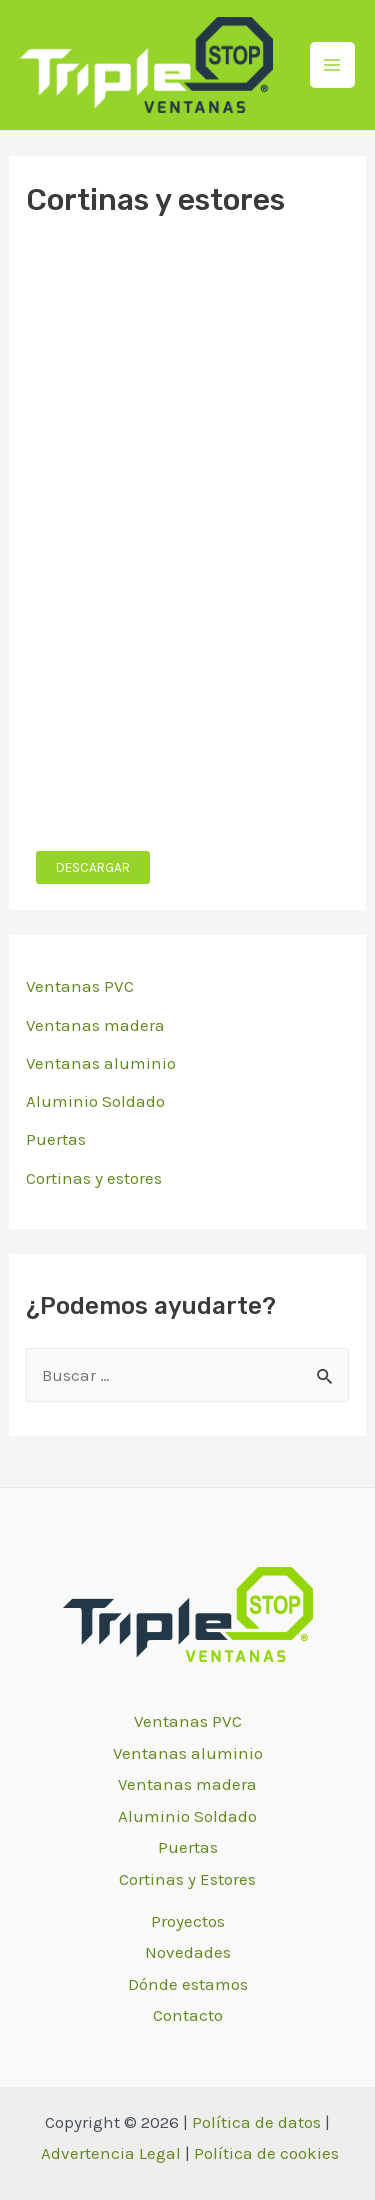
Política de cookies (266, 2153)
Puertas (56, 1139)
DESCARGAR (93, 867)
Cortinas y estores (94, 1178)
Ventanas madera (95, 1025)
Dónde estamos (188, 1984)
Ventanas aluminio (101, 1063)
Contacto (188, 2015)
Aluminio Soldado (95, 1101)
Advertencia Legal (111, 2153)
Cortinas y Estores (187, 1879)
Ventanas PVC (80, 986)
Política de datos (256, 2122)
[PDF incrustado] (187, 534)
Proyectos (188, 1921)
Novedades (188, 1952)
